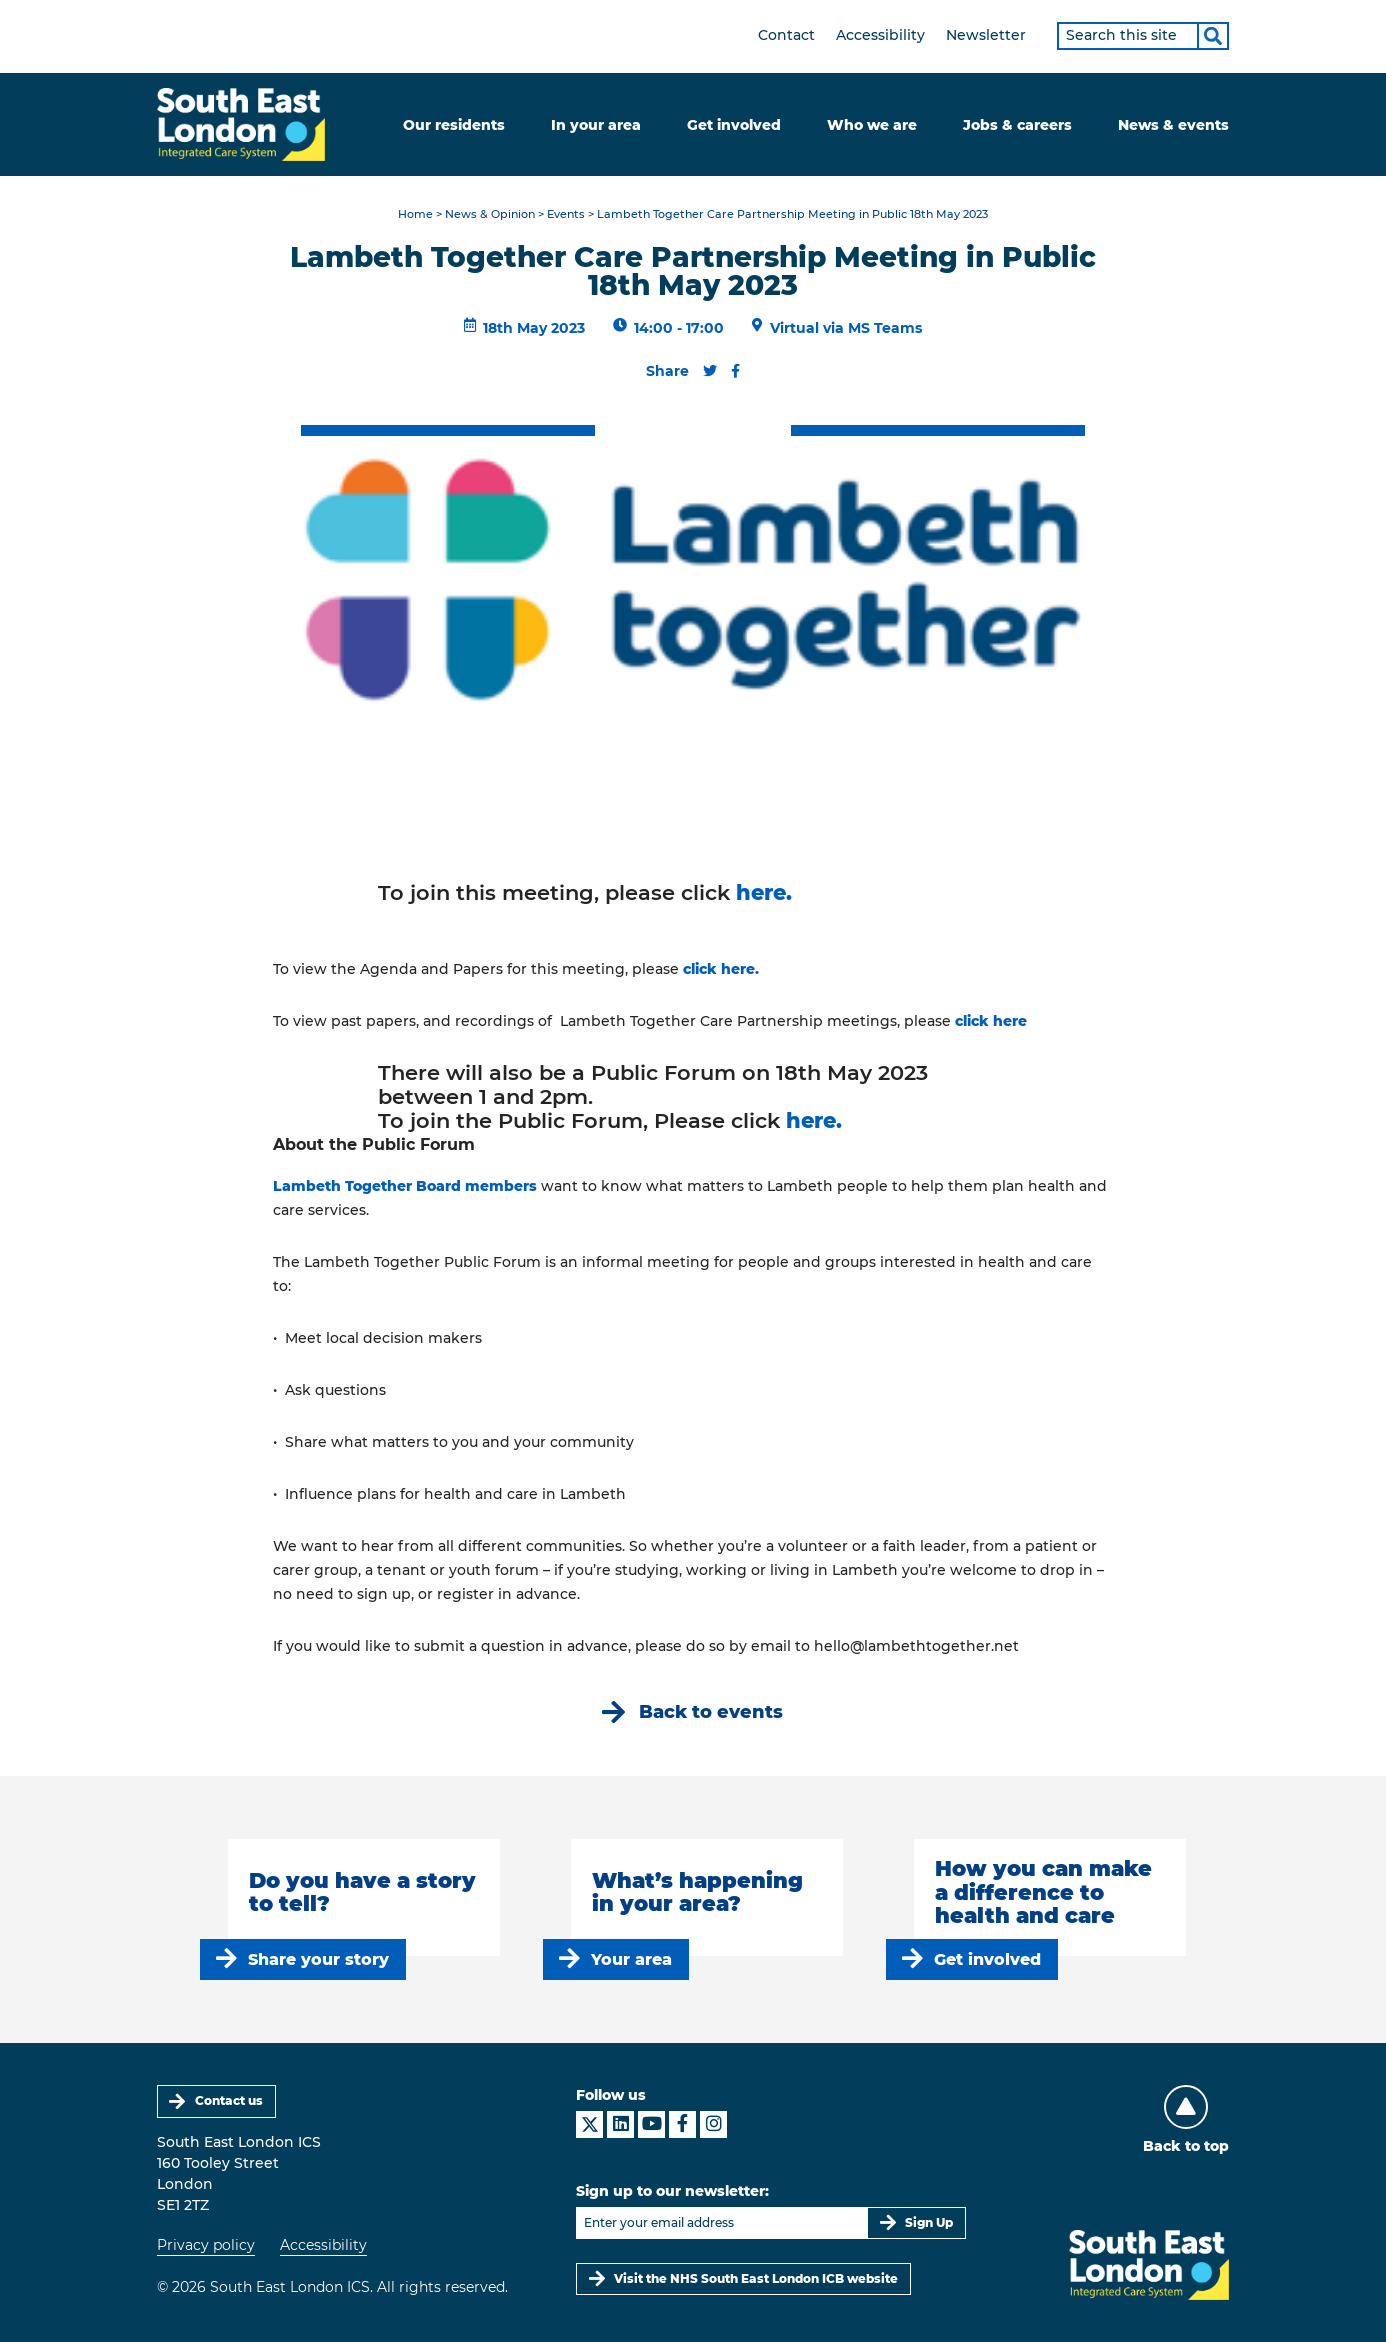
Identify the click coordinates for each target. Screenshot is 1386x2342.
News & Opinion (490, 214)
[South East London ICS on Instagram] (713, 2124)
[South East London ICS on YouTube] (651, 2124)
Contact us (229, 2100)
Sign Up (929, 2222)
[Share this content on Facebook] (735, 371)
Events (566, 214)
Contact (786, 35)
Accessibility (880, 35)
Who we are (872, 125)
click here (991, 1021)
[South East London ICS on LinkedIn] (620, 2124)
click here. (721, 969)
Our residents (454, 125)
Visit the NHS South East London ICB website (756, 2278)
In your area (596, 125)
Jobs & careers (1017, 125)
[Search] (1213, 36)
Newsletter (986, 35)
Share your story (318, 1959)
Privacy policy (206, 2245)
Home (415, 214)
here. (764, 892)
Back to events (711, 1711)
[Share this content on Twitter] (710, 371)
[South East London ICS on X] (589, 2124)
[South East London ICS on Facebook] (682, 2124)
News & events (1173, 125)
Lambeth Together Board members (405, 1186)
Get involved (734, 125)
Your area (631, 1959)
